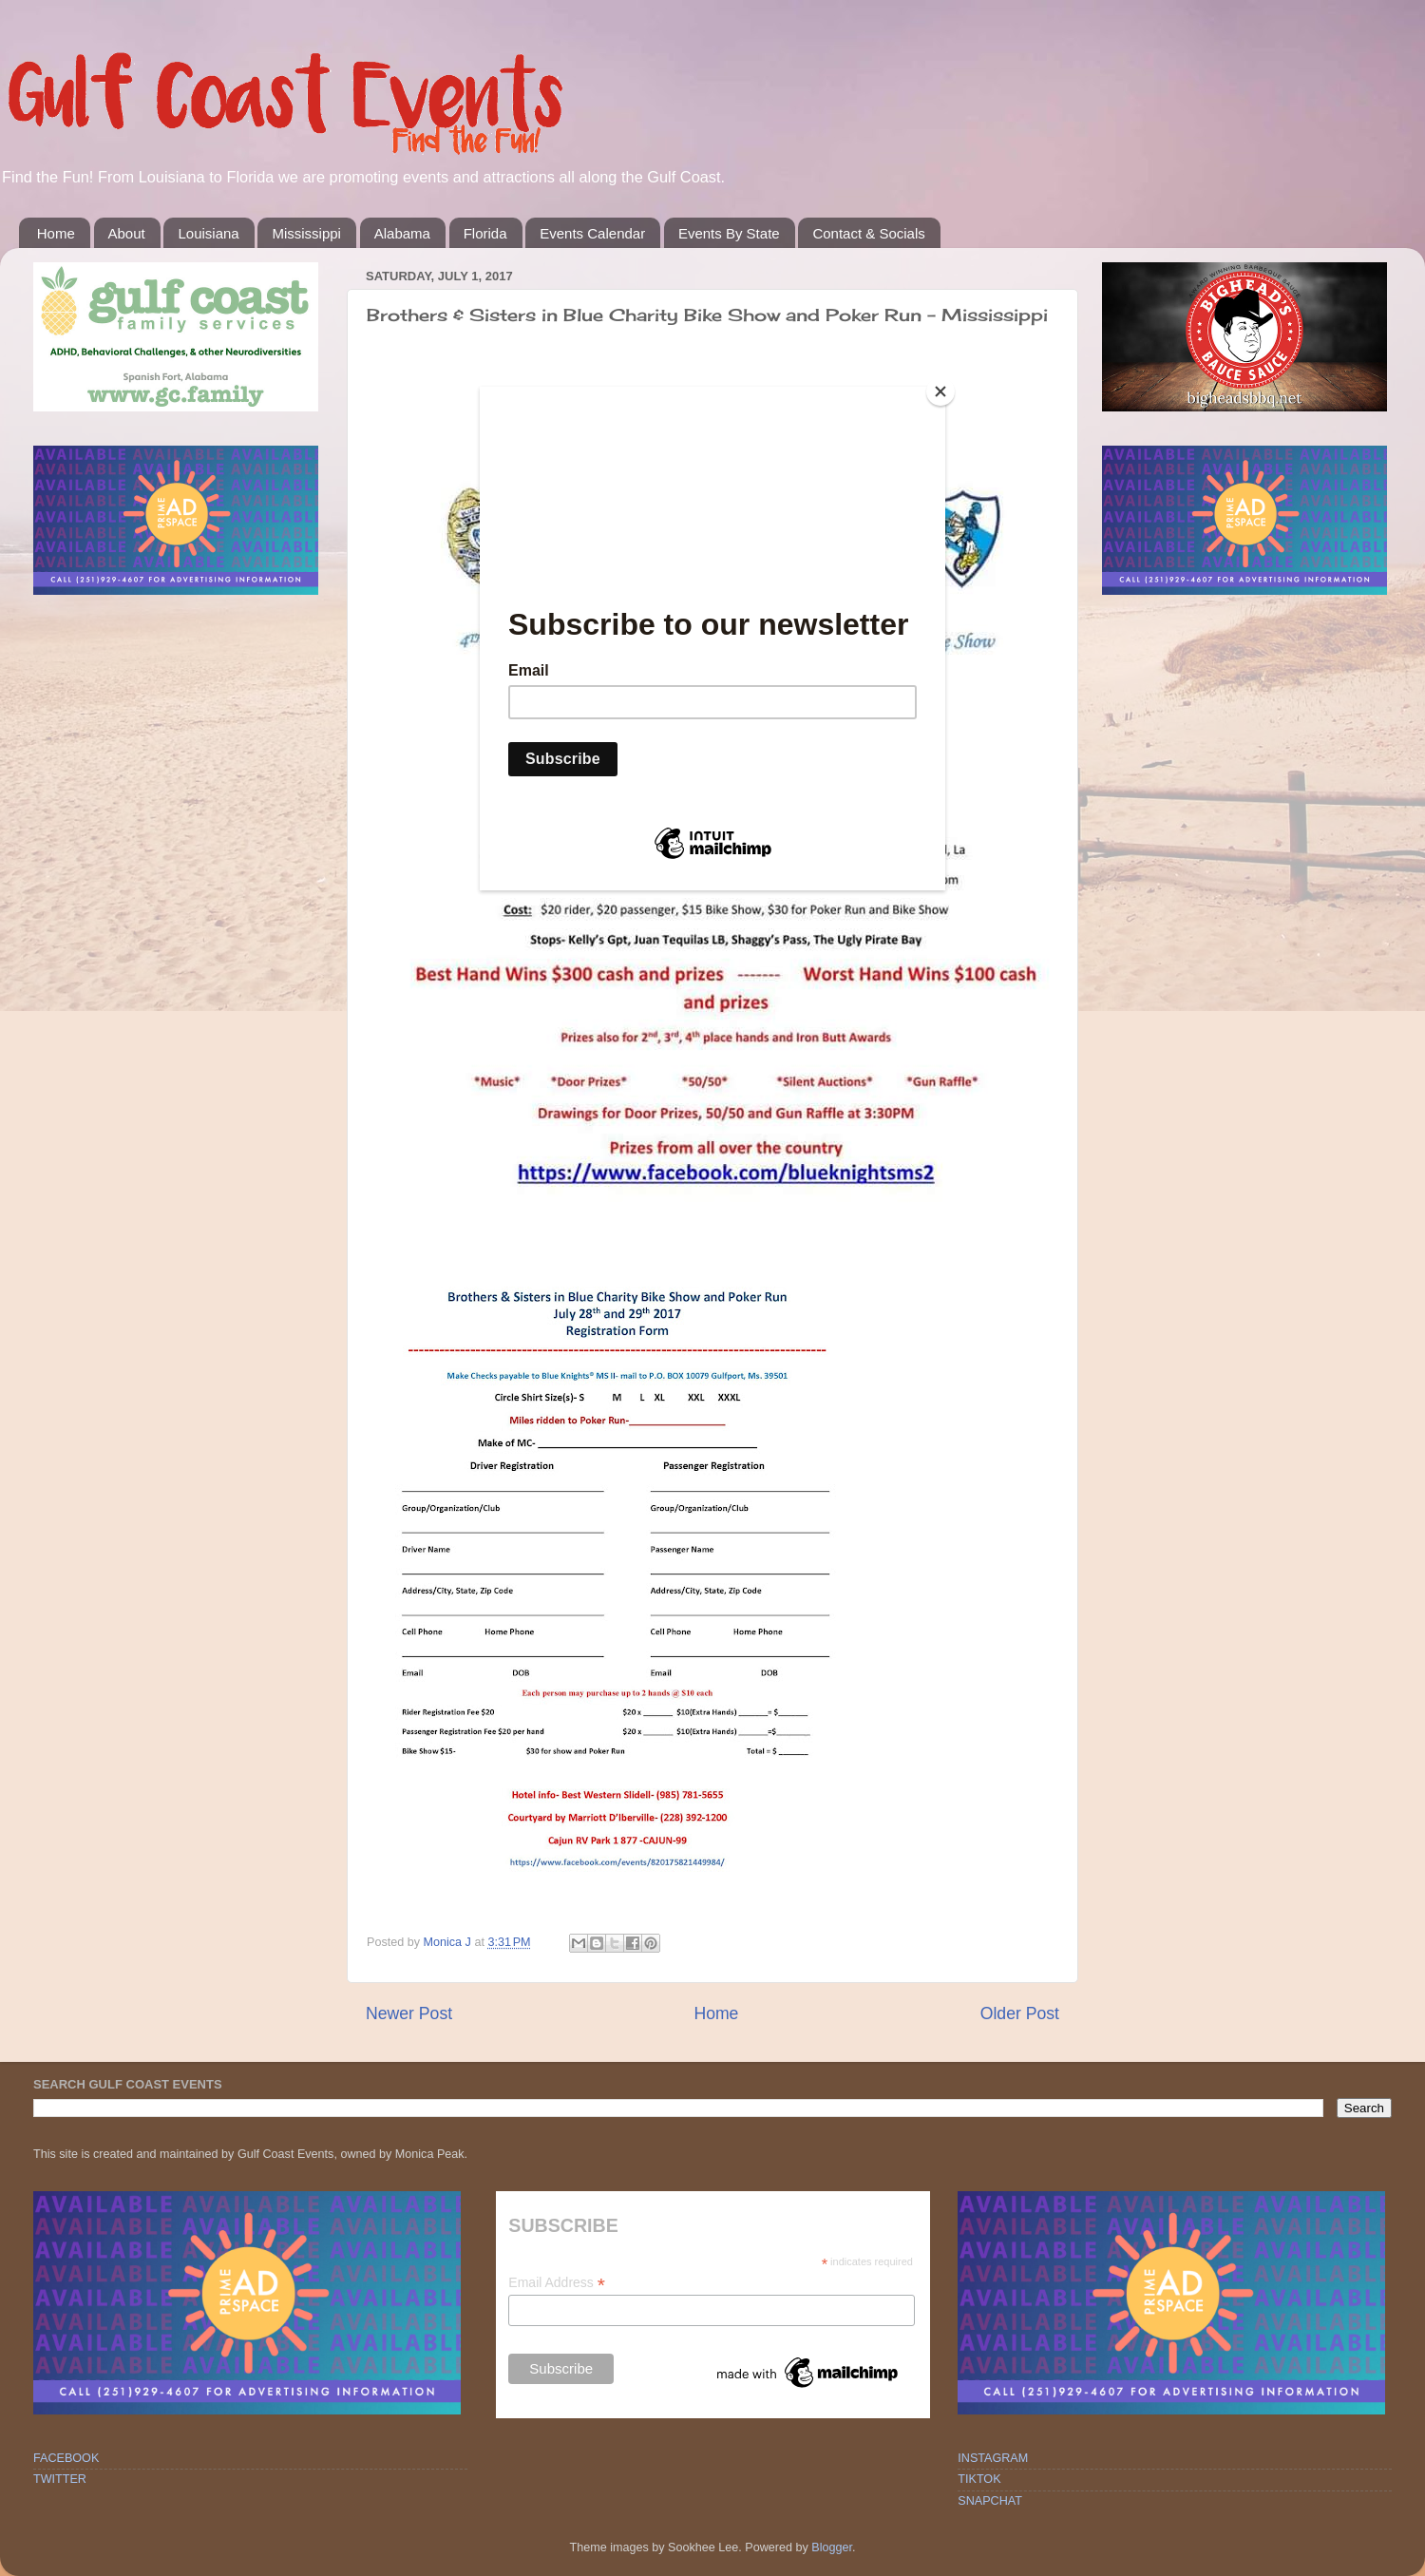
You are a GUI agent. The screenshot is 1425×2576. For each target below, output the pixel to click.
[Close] (940, 391)
